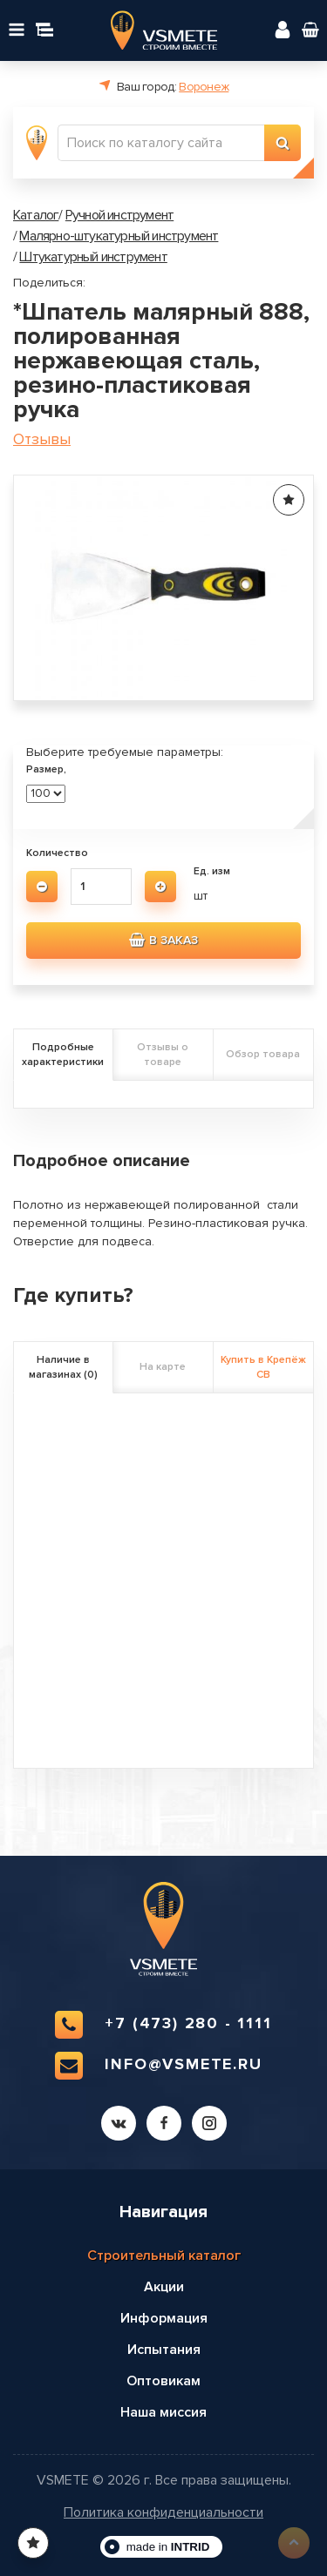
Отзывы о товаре (162, 1055)
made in (168, 2546)
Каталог (35, 215)
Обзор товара (263, 1054)
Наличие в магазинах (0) (63, 1367)
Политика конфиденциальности (163, 2513)
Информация (164, 2318)
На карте (163, 1366)
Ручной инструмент (119, 215)
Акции (164, 2287)
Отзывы (42, 439)
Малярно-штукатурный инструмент (118, 236)
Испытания (164, 2350)
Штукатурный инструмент (93, 257)
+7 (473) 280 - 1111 (163, 2025)
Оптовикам (163, 2381)
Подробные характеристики (63, 1055)
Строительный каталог (164, 2255)
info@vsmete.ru (158, 2066)
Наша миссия (163, 2412)
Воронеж (203, 86)
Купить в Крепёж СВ (263, 1367)
